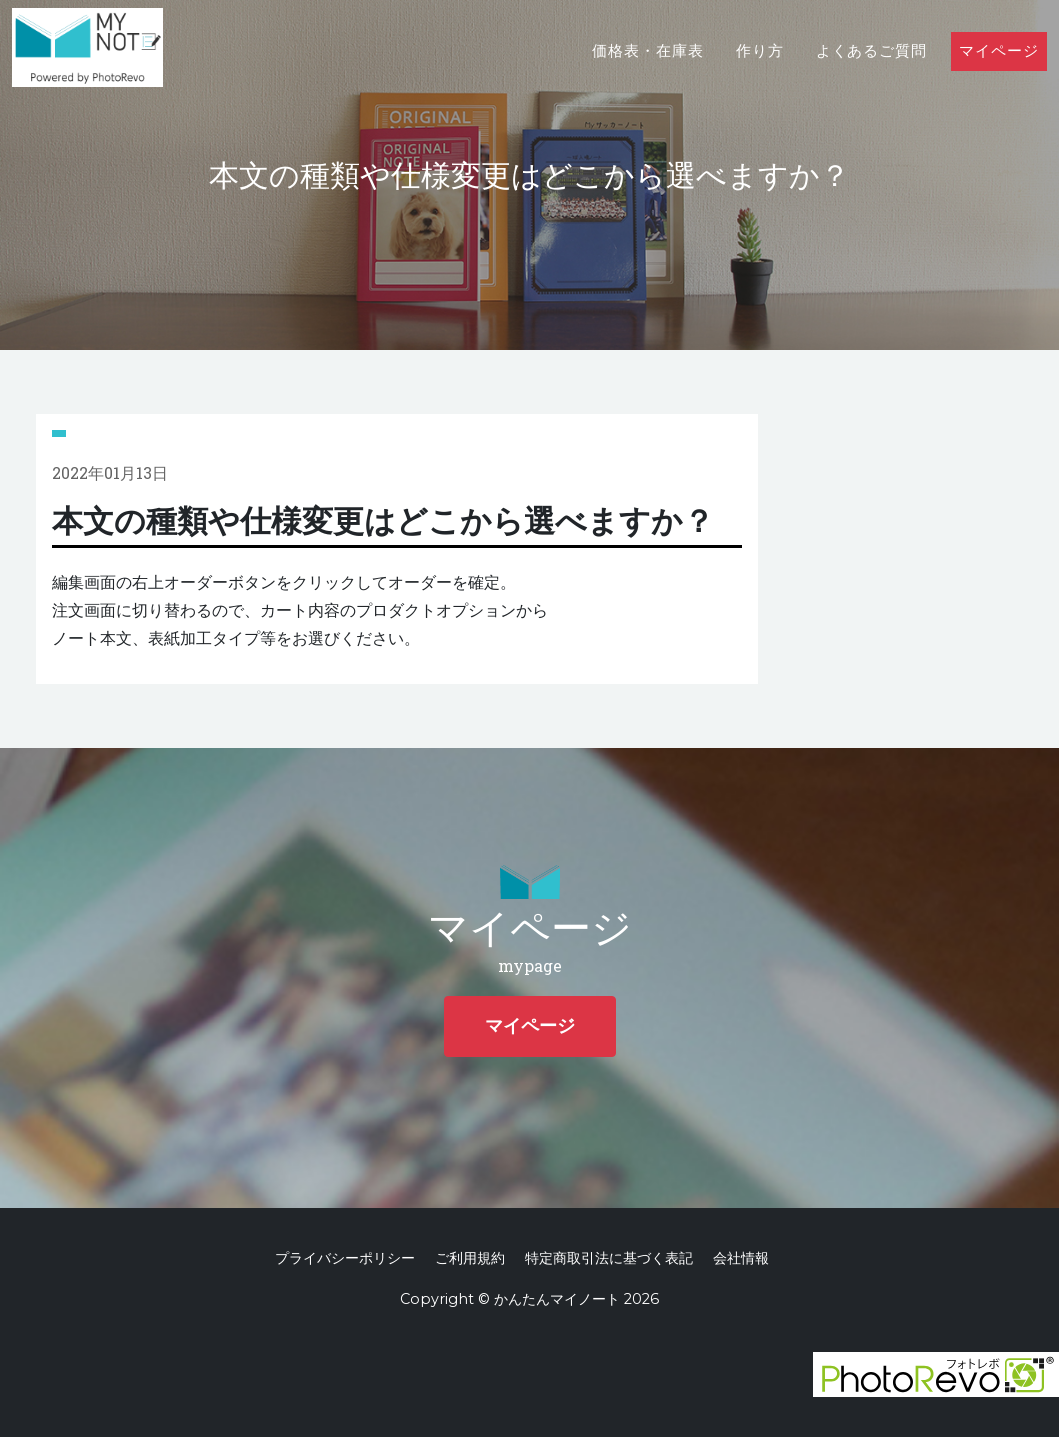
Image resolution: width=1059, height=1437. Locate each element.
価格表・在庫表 (648, 71)
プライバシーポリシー (345, 1258)
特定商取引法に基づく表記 (609, 1258)
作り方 (760, 71)
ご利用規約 (470, 1258)
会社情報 (741, 1258)
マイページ (999, 71)
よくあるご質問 (872, 71)
